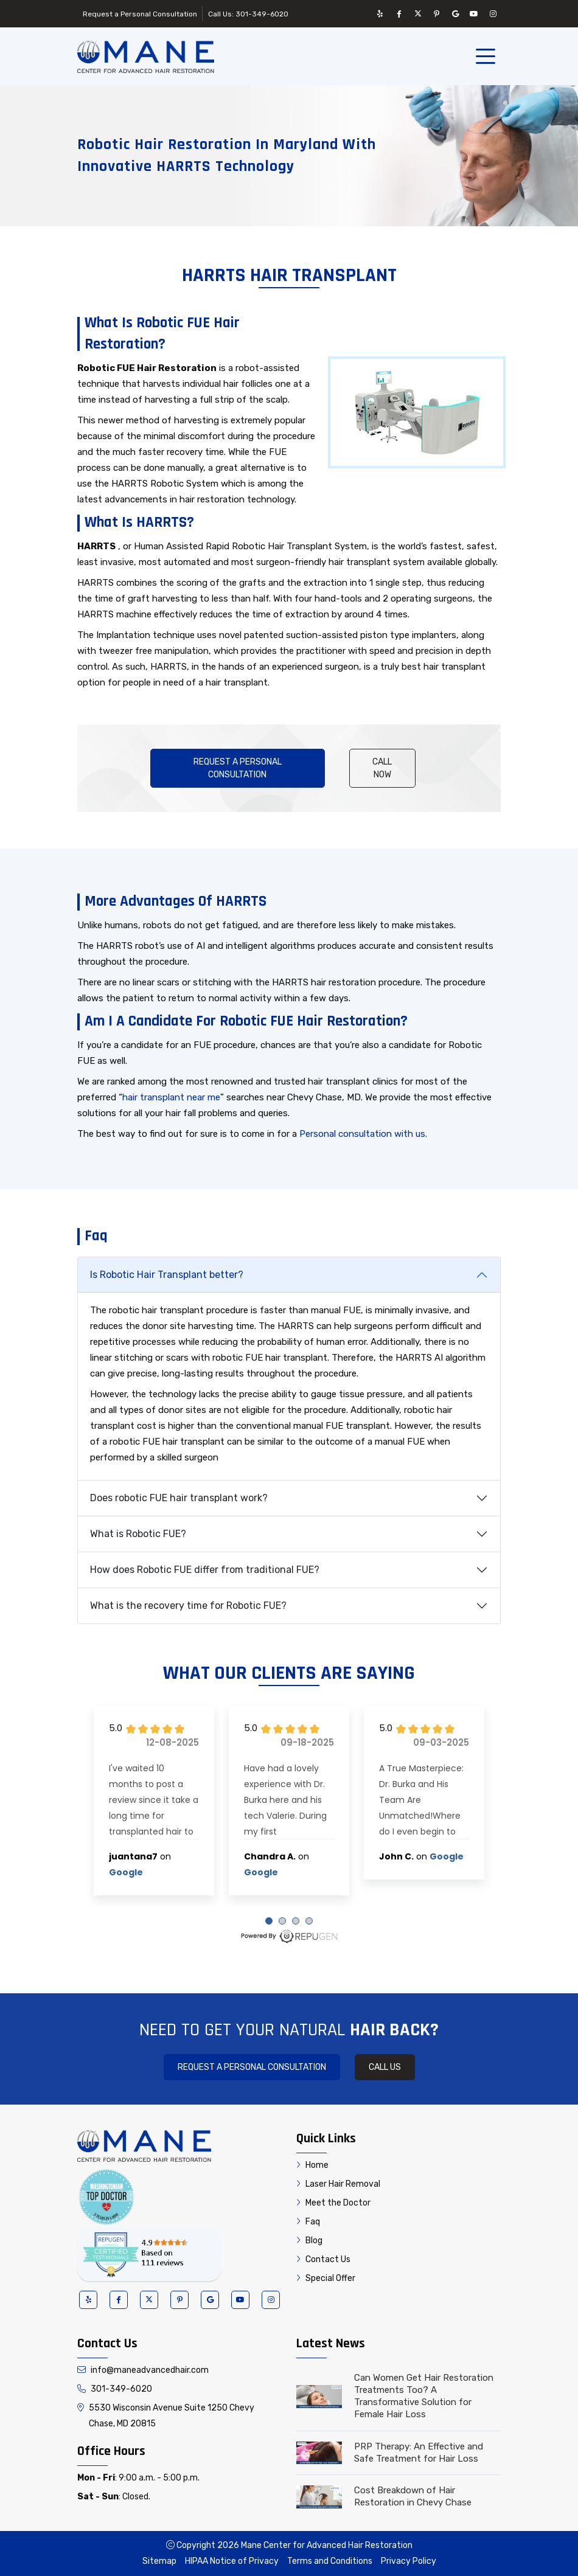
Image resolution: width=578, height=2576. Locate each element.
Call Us (385, 2067)
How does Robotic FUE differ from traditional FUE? (204, 1569)
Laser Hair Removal (338, 2184)
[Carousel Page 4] (309, 1921)
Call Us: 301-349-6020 (248, 14)
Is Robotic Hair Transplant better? (166, 1274)
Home (312, 2165)
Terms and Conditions (329, 2561)
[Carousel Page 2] (282, 1921)
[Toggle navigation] (488, 56)
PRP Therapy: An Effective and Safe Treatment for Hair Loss (418, 2452)
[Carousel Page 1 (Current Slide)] (269, 1921)
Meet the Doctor (333, 2203)
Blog (309, 2240)
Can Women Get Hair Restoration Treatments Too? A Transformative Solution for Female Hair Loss (423, 2396)
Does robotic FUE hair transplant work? (179, 1498)
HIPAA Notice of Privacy (232, 2561)
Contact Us (323, 2259)
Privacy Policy (408, 2561)
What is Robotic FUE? (138, 1534)
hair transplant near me (171, 1097)
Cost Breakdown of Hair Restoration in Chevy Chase (413, 2496)
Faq (308, 2222)
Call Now (382, 768)
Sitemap (159, 2561)
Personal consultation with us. (363, 1133)
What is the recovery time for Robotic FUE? (188, 1605)
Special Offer (325, 2278)
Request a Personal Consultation (140, 14)
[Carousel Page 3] (295, 1921)
